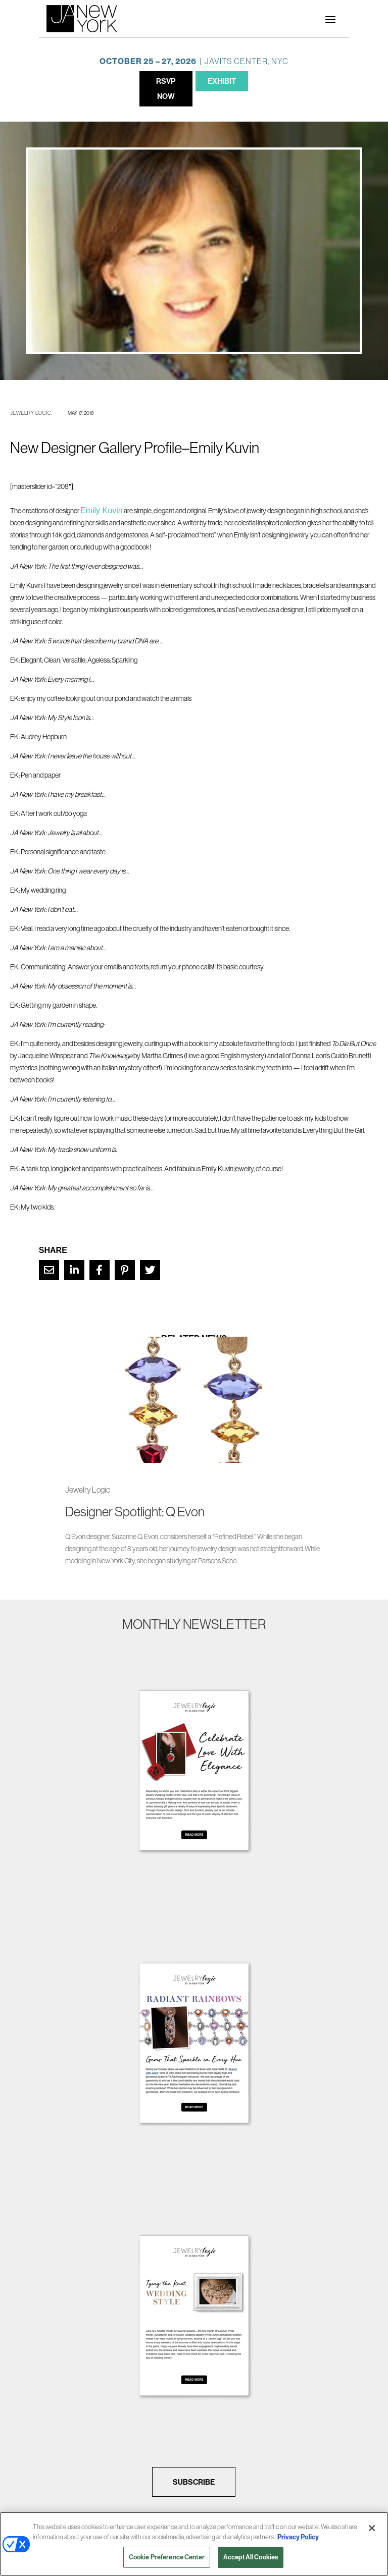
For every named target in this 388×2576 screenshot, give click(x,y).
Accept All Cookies (250, 2557)
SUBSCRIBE (194, 2482)
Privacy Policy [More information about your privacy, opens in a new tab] (298, 2537)
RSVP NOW (166, 88)
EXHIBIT (222, 81)
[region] (194, 2544)
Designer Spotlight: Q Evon (135, 1511)
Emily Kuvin (101, 510)
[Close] (372, 2528)
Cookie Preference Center (167, 2557)
